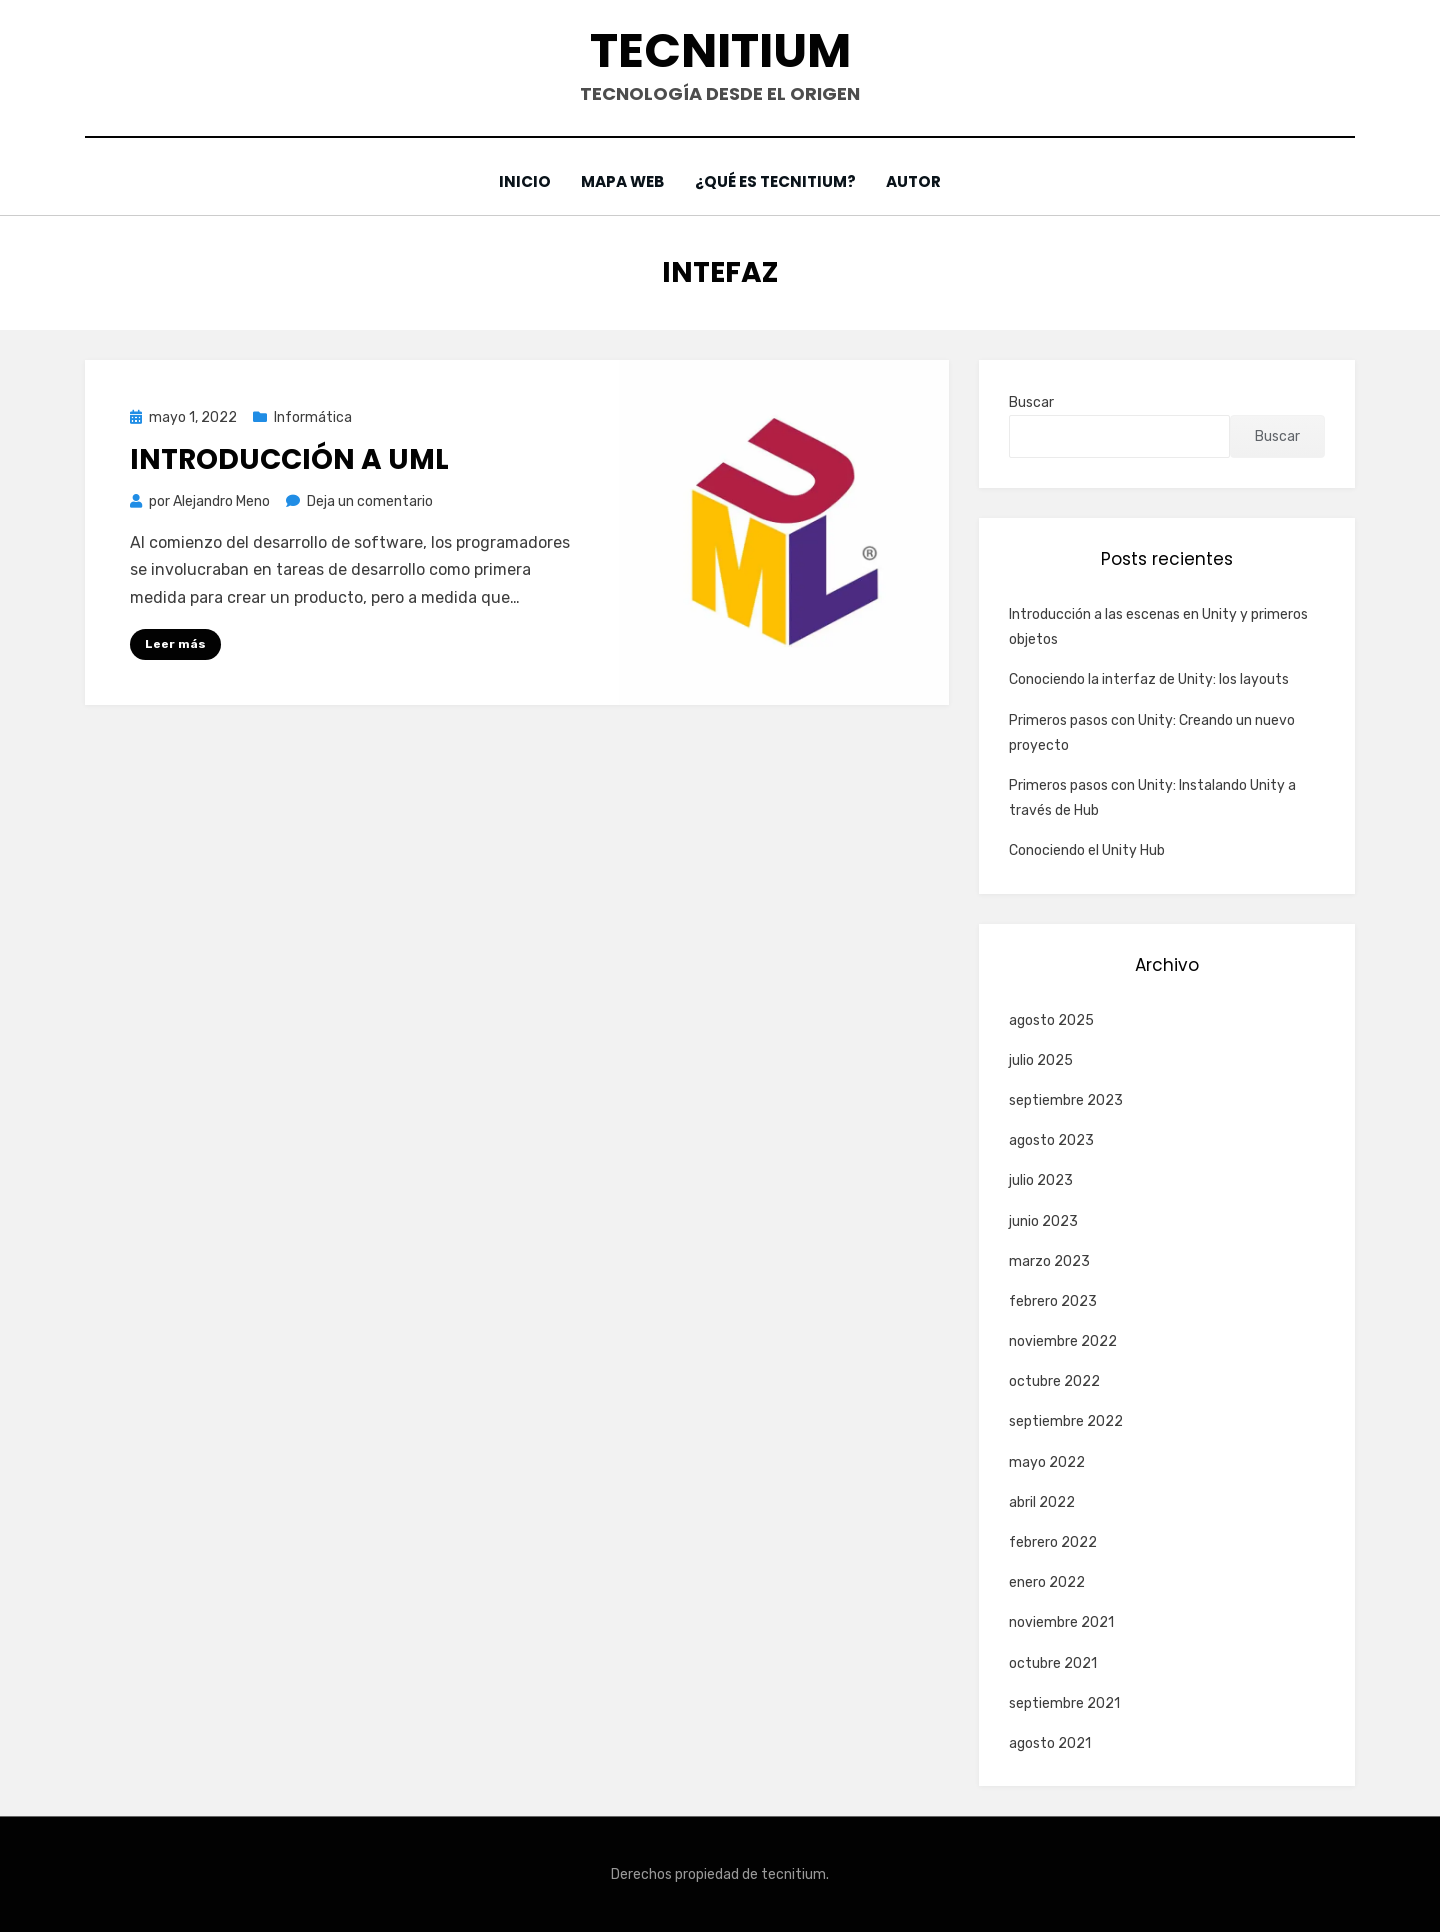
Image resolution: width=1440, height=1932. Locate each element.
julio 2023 (1041, 1180)
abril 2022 (1042, 1502)
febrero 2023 (1053, 1301)
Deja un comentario (370, 501)
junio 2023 (1043, 1220)
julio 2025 (1041, 1059)
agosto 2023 (1051, 1140)
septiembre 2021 (1064, 1702)
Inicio (520, 181)
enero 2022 (1047, 1582)
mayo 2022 (1047, 1461)
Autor (918, 181)
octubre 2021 (1053, 1662)
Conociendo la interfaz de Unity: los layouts (1149, 679)
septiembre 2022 (1066, 1421)
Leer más (175, 644)
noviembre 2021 (1061, 1622)
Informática (313, 416)
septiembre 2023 (1066, 1100)
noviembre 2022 (1063, 1341)
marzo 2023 (1049, 1260)
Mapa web (621, 181)
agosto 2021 (1050, 1743)
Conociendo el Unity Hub (1087, 850)
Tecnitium (720, 50)
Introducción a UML (289, 459)
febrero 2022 (1053, 1542)
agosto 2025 (1051, 1019)
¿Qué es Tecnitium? (777, 181)
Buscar (1031, 401)
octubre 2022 (1054, 1381)
